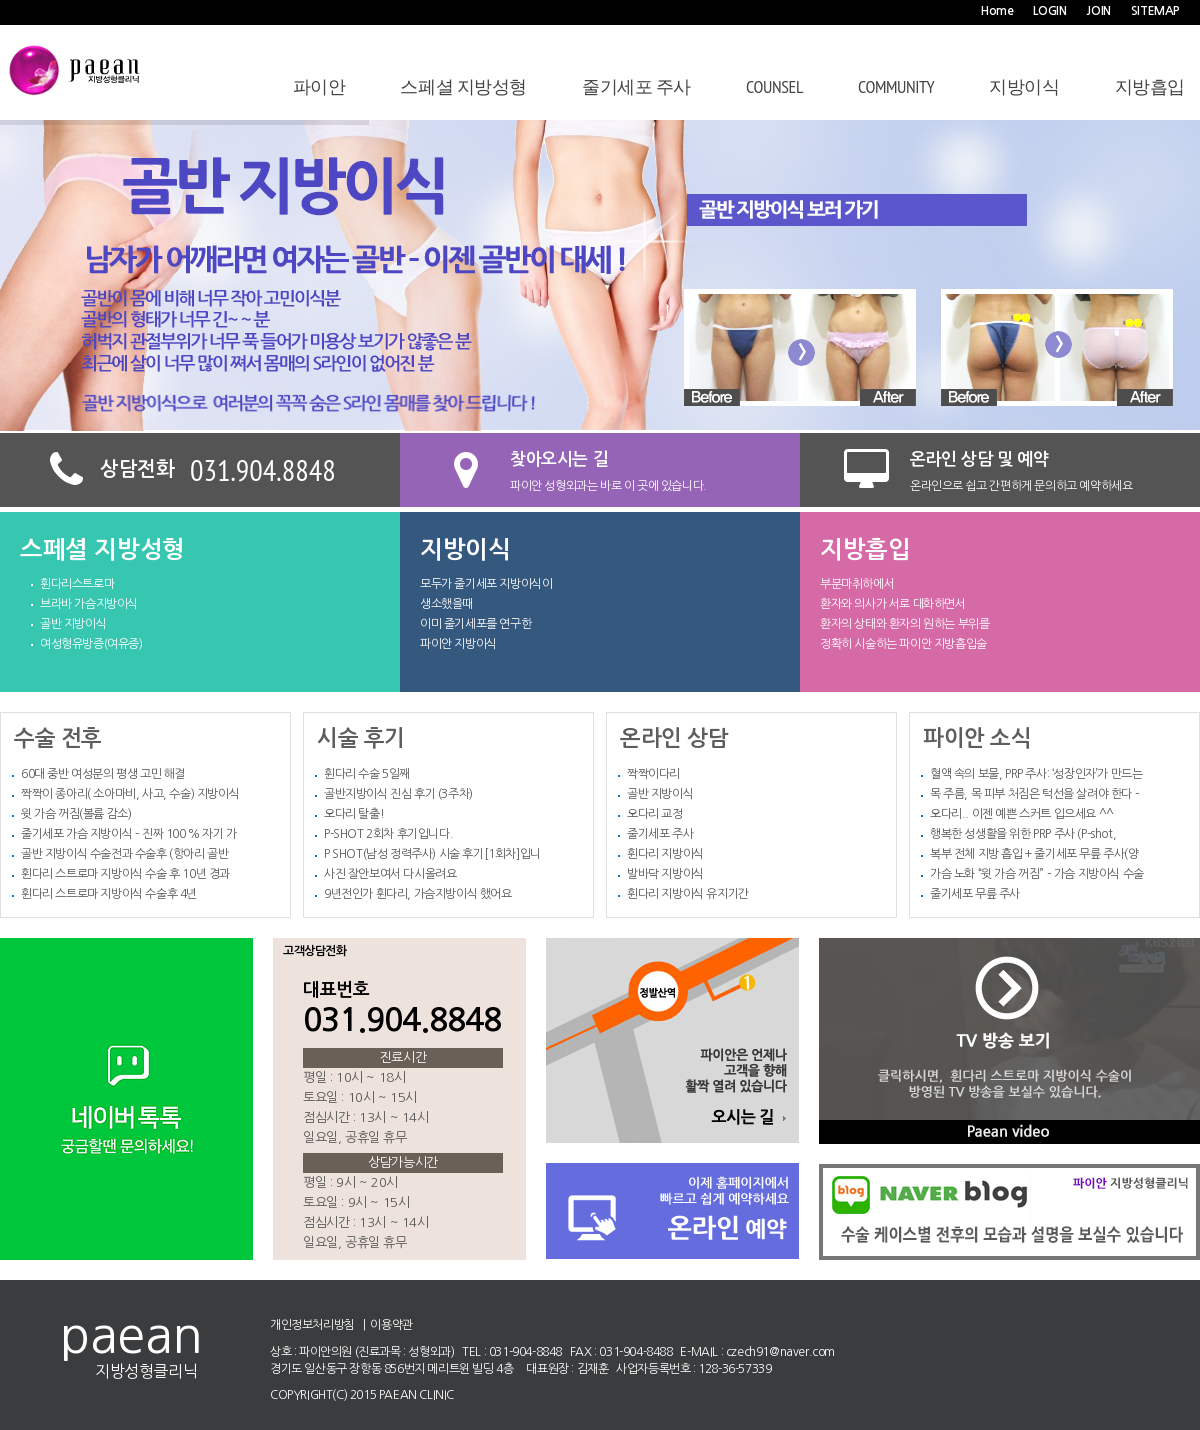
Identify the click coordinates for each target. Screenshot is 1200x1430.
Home (997, 11)
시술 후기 (361, 735)
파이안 (319, 86)
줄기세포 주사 (636, 86)
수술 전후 (58, 735)
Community (896, 86)
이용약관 (391, 1325)
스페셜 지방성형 (463, 86)
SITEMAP (1155, 11)
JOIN (1098, 11)
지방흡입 (1150, 86)
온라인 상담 (674, 735)
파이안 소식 (977, 735)
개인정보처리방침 (312, 1325)
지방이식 (1024, 86)
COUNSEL (774, 86)
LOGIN (1049, 11)
